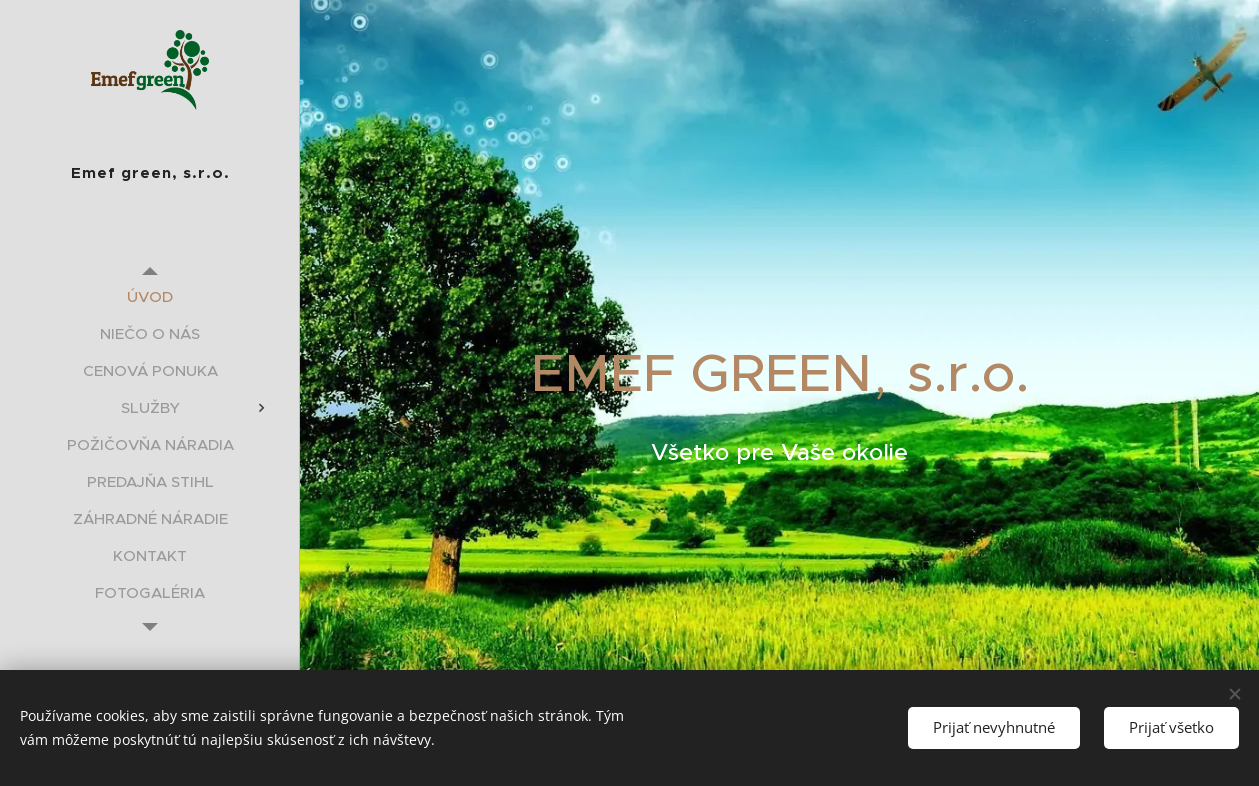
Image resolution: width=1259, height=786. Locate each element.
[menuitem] (150, 296)
